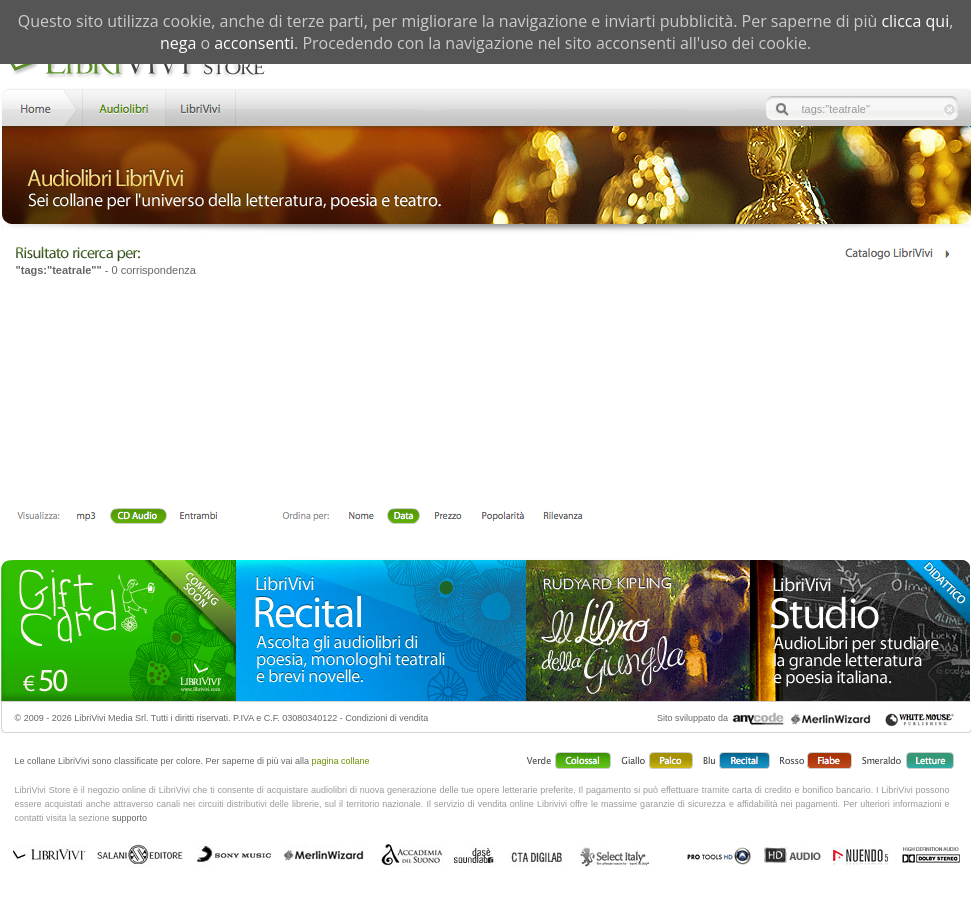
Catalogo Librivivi (896, 253)
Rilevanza (562, 517)
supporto (129, 818)
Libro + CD (137, 517)
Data (403, 517)
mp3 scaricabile (86, 517)
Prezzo (447, 517)
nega (178, 43)
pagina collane (341, 761)
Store (122, 106)
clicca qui (915, 21)
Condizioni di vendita (386, 718)
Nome (361, 517)
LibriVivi (200, 106)
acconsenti (254, 43)
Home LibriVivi (40, 106)
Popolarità (502, 517)
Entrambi (198, 517)
